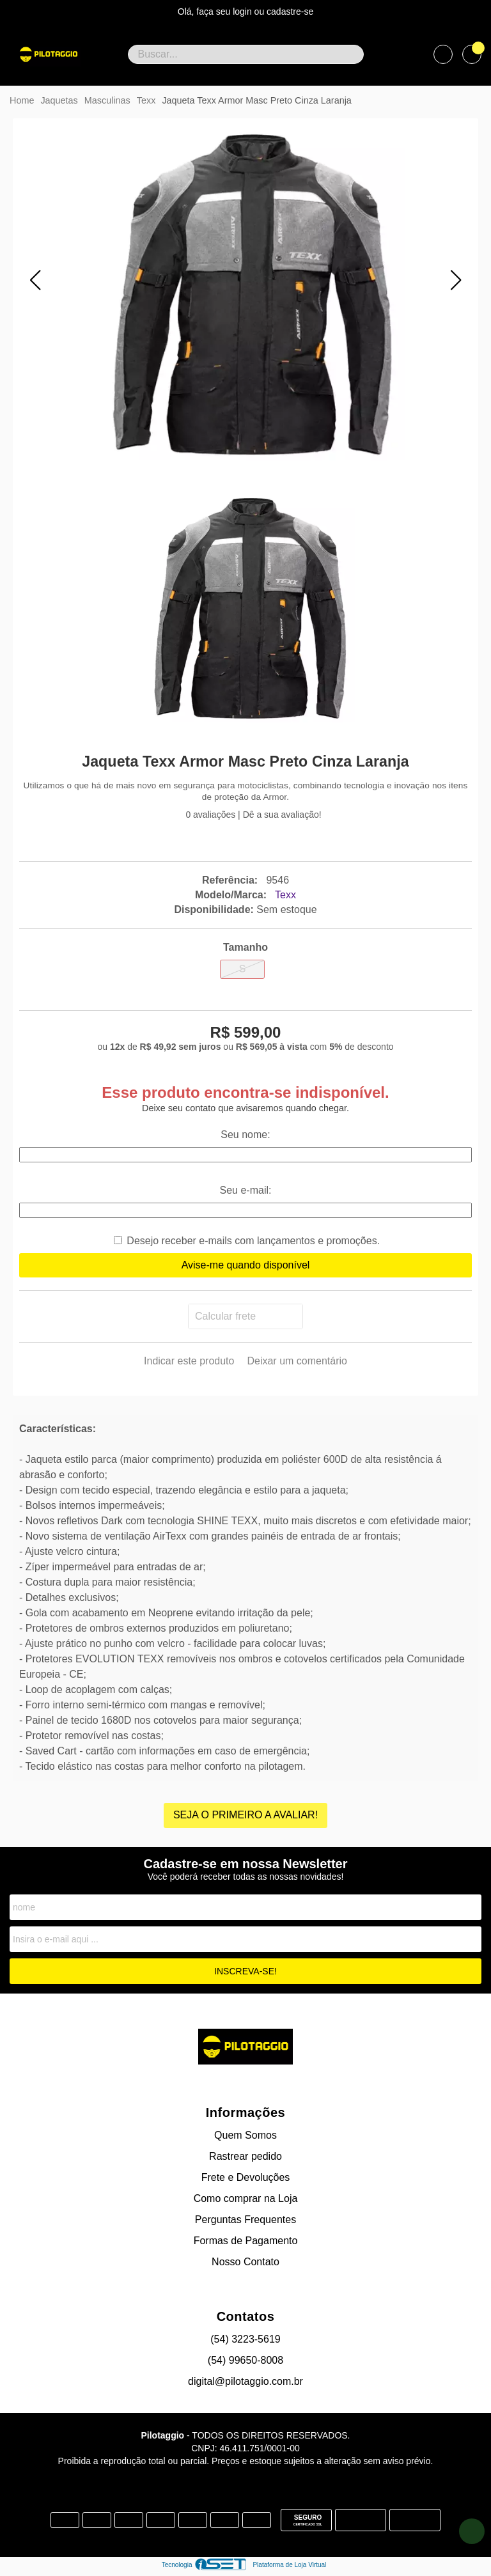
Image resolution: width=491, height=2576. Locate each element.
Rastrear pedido (245, 2156)
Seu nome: (245, 1134)
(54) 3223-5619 (245, 2339)
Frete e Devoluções (245, 2177)
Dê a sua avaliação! (282, 814)
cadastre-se (290, 11)
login (243, 11)
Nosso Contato (245, 2261)
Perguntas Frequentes (245, 2219)
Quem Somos (245, 2135)
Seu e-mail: (246, 1190)
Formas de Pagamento (246, 2240)
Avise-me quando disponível (246, 1265)
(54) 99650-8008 (245, 2360)
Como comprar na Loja (246, 2198)
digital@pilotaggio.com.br (245, 2381)
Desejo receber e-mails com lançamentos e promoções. (253, 1240)
